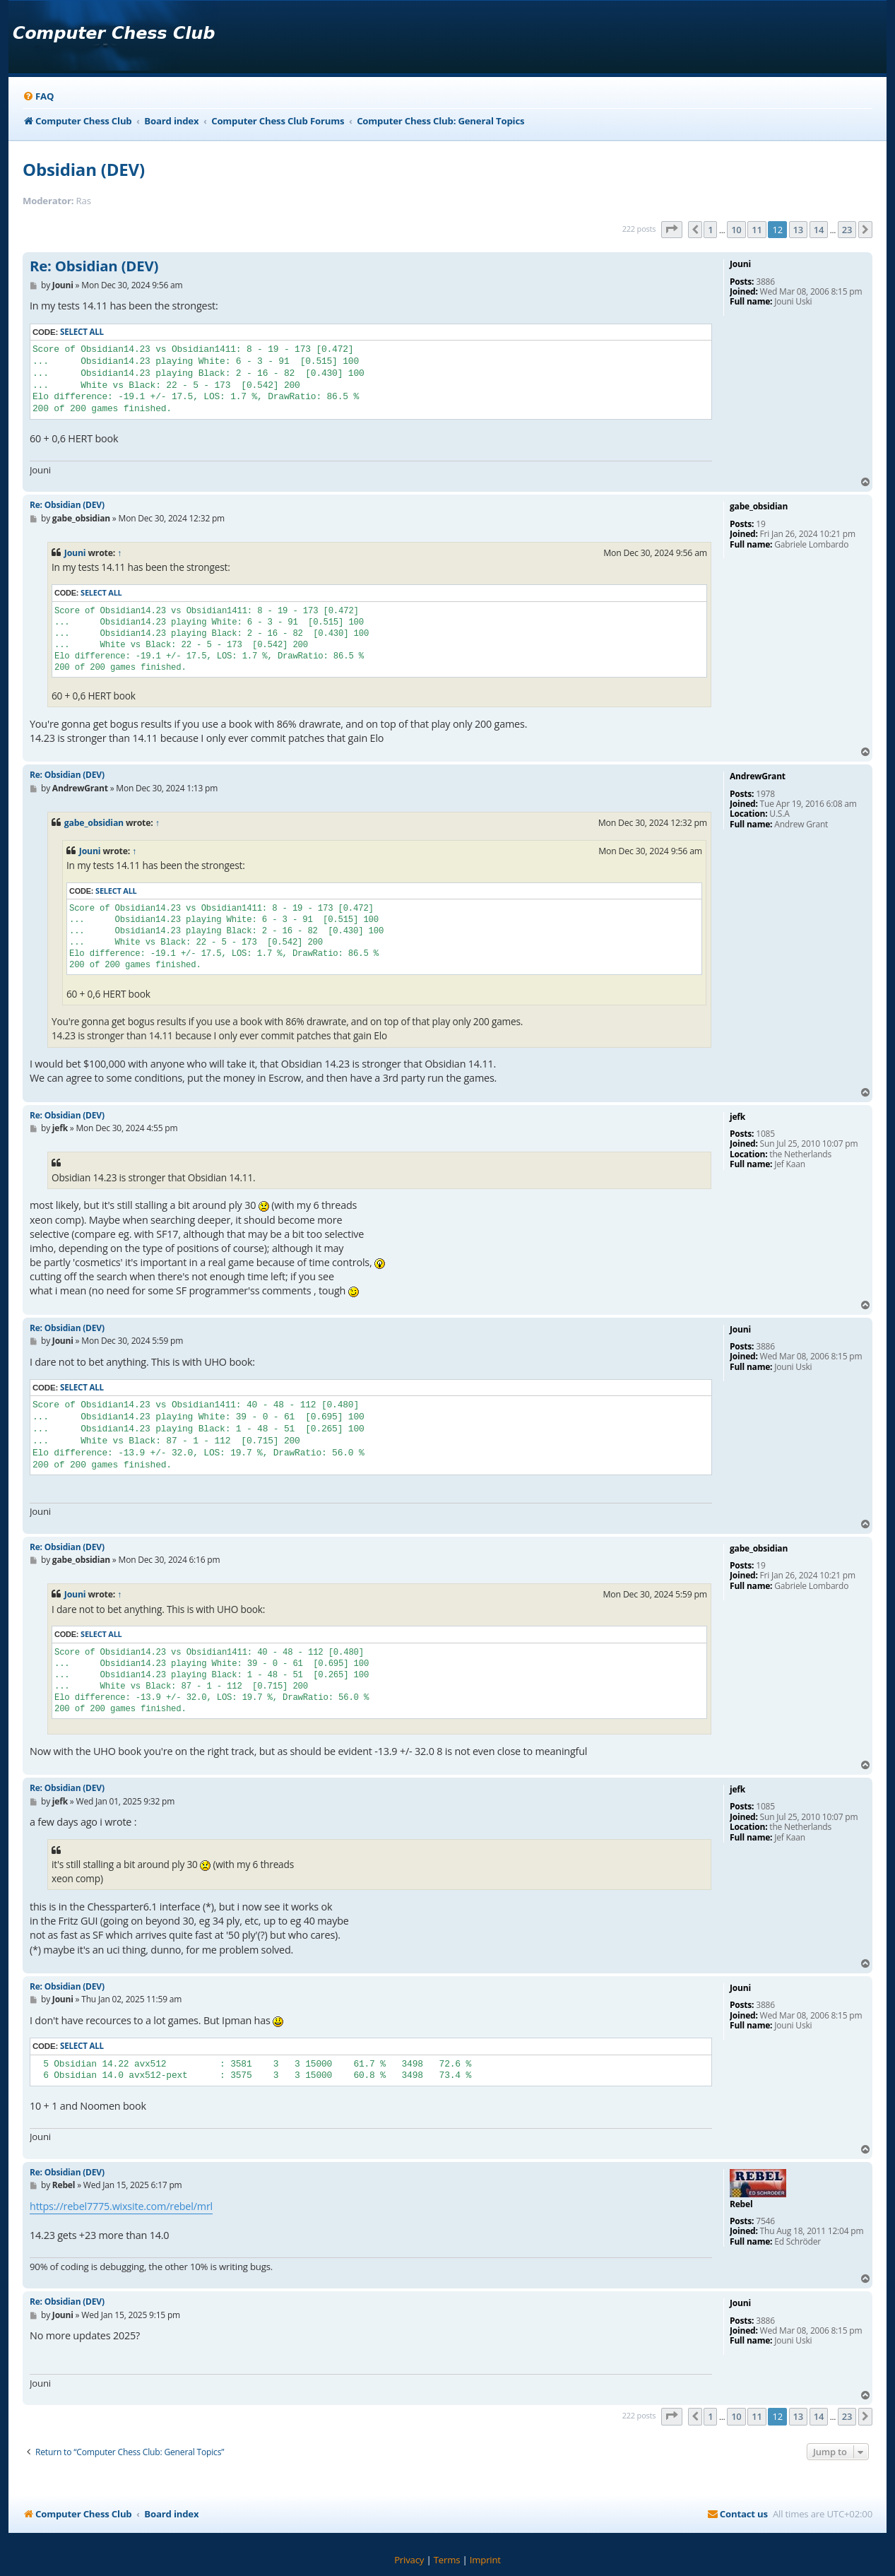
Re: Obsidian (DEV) (94, 266)
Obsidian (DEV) (84, 169)
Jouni (75, 553)
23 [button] (847, 229)
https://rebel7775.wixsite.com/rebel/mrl (121, 2206)
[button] (671, 229)
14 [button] (819, 229)
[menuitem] (38, 96)
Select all (82, 331)
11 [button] (756, 229)
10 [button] (736, 229)
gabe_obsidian (94, 823)
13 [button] (798, 229)
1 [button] (710, 229)
